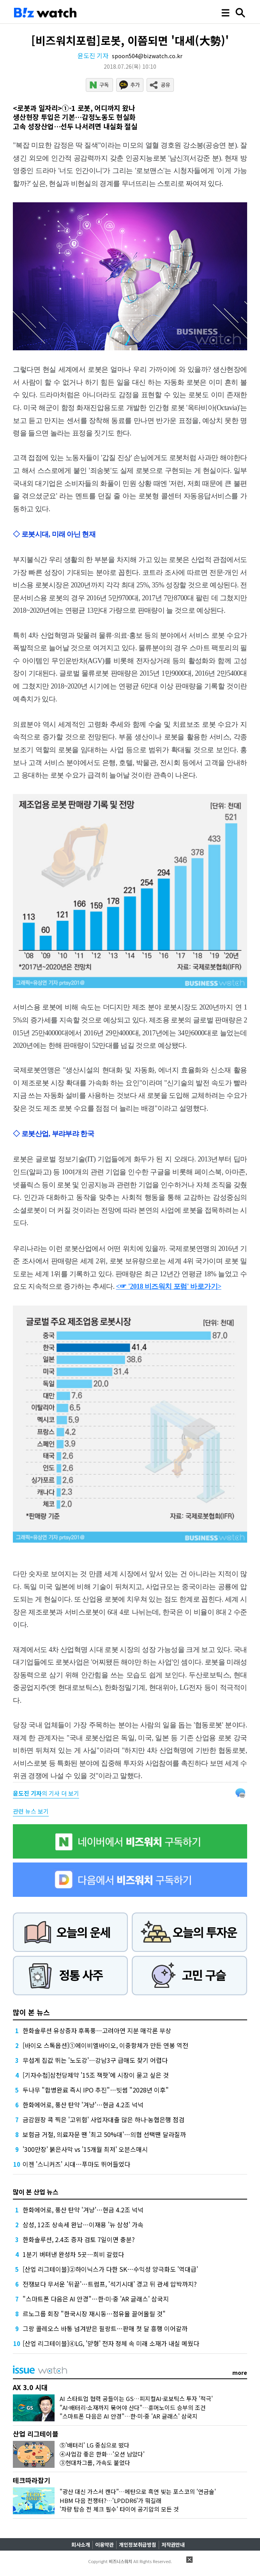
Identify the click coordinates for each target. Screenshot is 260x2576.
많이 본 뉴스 (31, 2012)
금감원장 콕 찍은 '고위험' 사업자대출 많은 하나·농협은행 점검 (103, 2119)
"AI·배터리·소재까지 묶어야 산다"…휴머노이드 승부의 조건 (133, 2407)
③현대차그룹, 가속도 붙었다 (95, 2462)
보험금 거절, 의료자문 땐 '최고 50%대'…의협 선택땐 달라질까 (104, 2134)
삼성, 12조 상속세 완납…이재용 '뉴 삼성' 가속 (83, 2224)
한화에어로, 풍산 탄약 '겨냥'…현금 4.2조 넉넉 (83, 2104)
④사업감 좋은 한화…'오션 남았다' (102, 2454)
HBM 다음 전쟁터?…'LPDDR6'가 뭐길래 (110, 2500)
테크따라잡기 (31, 2480)
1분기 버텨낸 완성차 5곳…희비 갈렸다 (73, 2254)
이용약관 (104, 2544)
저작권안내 (173, 2544)
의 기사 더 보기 (46, 1793)
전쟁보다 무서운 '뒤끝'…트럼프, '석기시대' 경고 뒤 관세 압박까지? (110, 2284)
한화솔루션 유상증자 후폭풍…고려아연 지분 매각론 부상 (97, 2030)
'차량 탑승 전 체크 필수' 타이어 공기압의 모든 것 (119, 2509)
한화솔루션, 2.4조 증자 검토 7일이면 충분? (79, 2239)
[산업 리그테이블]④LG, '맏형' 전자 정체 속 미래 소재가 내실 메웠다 (111, 2343)
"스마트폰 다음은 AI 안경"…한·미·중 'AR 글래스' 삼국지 (96, 2298)
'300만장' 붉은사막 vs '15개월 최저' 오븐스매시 (85, 2149)
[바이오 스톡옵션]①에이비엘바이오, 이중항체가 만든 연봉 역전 (105, 2045)
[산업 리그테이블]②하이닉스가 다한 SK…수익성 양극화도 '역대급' (110, 2269)
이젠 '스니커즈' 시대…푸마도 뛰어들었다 (76, 2164)
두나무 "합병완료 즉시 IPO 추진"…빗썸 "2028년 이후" (96, 2089)
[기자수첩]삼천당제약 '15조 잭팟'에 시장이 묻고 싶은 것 (96, 2075)
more (239, 2372)
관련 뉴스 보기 (31, 1811)
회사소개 (80, 2544)
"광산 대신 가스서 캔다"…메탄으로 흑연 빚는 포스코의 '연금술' (138, 2491)
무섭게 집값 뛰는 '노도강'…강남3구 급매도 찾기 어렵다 (95, 2060)
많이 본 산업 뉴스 (35, 2191)
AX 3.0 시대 (30, 2387)
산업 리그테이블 (35, 2434)
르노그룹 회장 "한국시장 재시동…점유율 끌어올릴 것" (94, 2313)
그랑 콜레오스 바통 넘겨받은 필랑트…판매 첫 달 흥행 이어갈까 (105, 2328)
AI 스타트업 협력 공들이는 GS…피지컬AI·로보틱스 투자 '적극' (136, 2398)
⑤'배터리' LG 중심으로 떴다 (94, 2445)
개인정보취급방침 (137, 2544)
